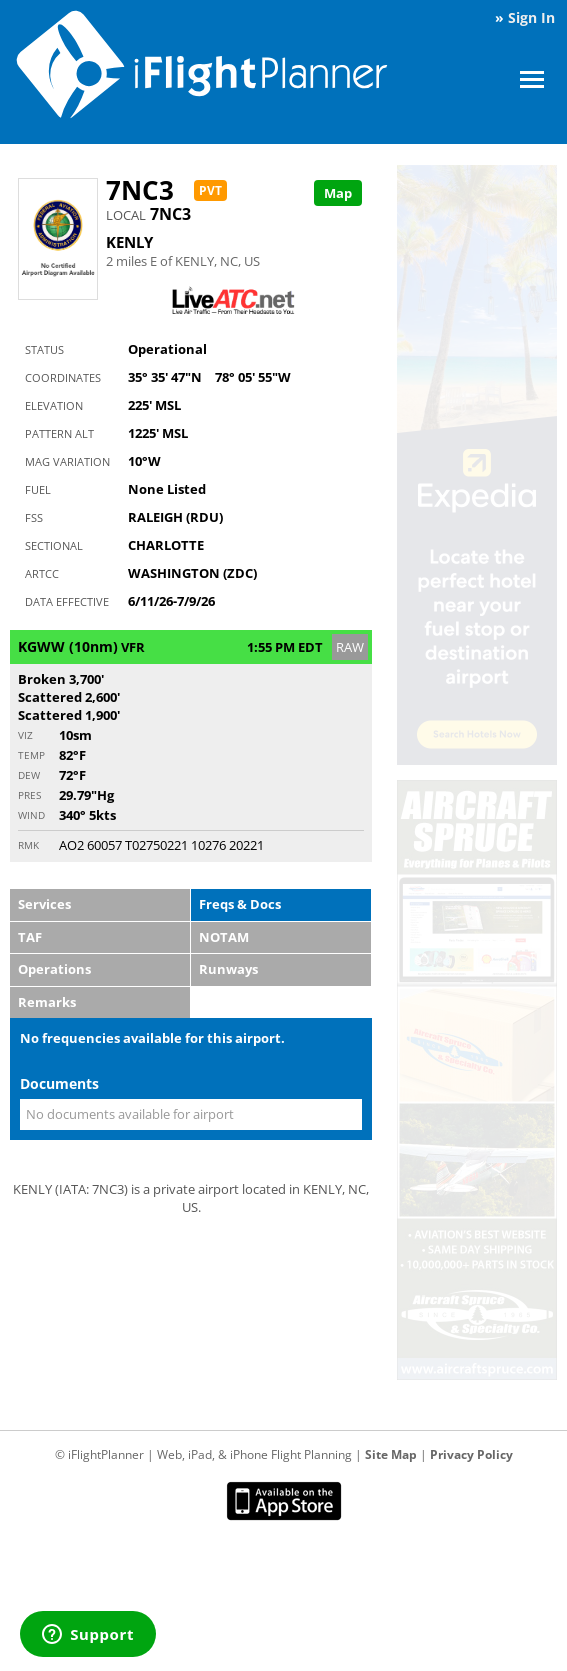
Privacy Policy (471, 1454)
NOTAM (224, 937)
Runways (228, 969)
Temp (31, 755)
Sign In (531, 17)
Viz (25, 735)
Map (338, 193)
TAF (30, 937)
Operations (54, 969)
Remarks (47, 1002)
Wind (31, 815)
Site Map (391, 1454)
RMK (28, 845)
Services (44, 904)
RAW (350, 647)
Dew (29, 775)
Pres (29, 795)
